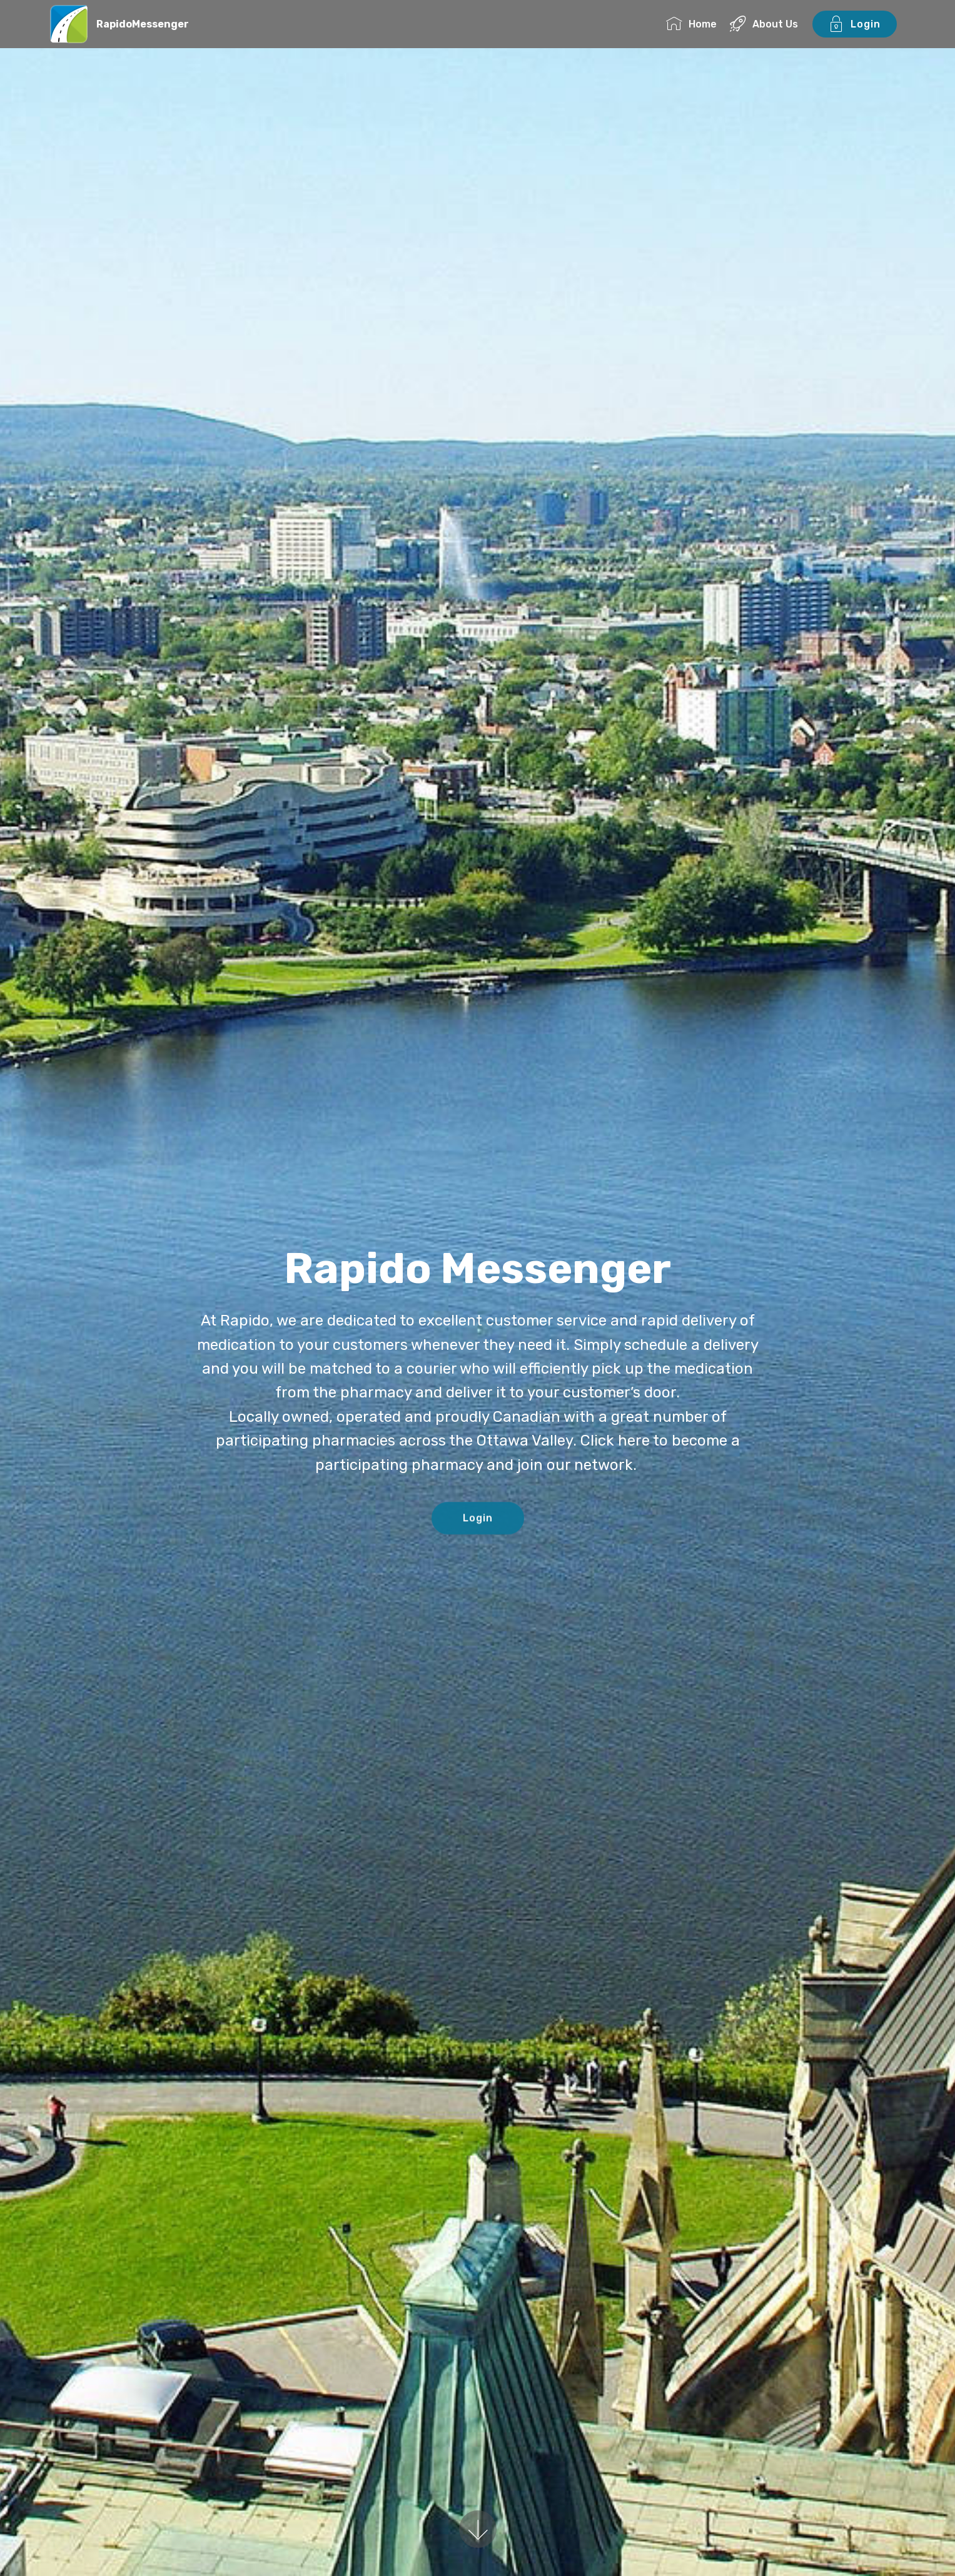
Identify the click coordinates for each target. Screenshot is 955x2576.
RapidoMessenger (142, 24)
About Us (764, 24)
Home (691, 24)
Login (855, 24)
